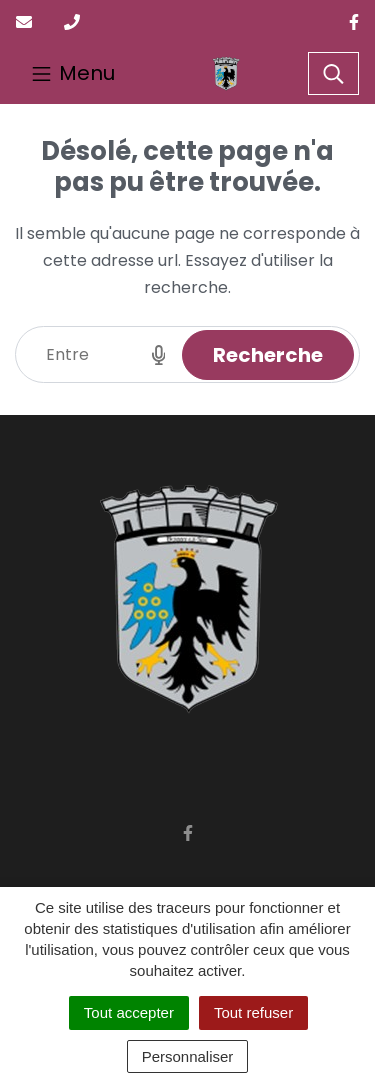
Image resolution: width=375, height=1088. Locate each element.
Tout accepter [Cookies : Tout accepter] (129, 1012)
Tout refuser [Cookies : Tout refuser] (253, 1012)
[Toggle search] (333, 74)
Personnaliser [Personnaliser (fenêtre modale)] (188, 1056)
